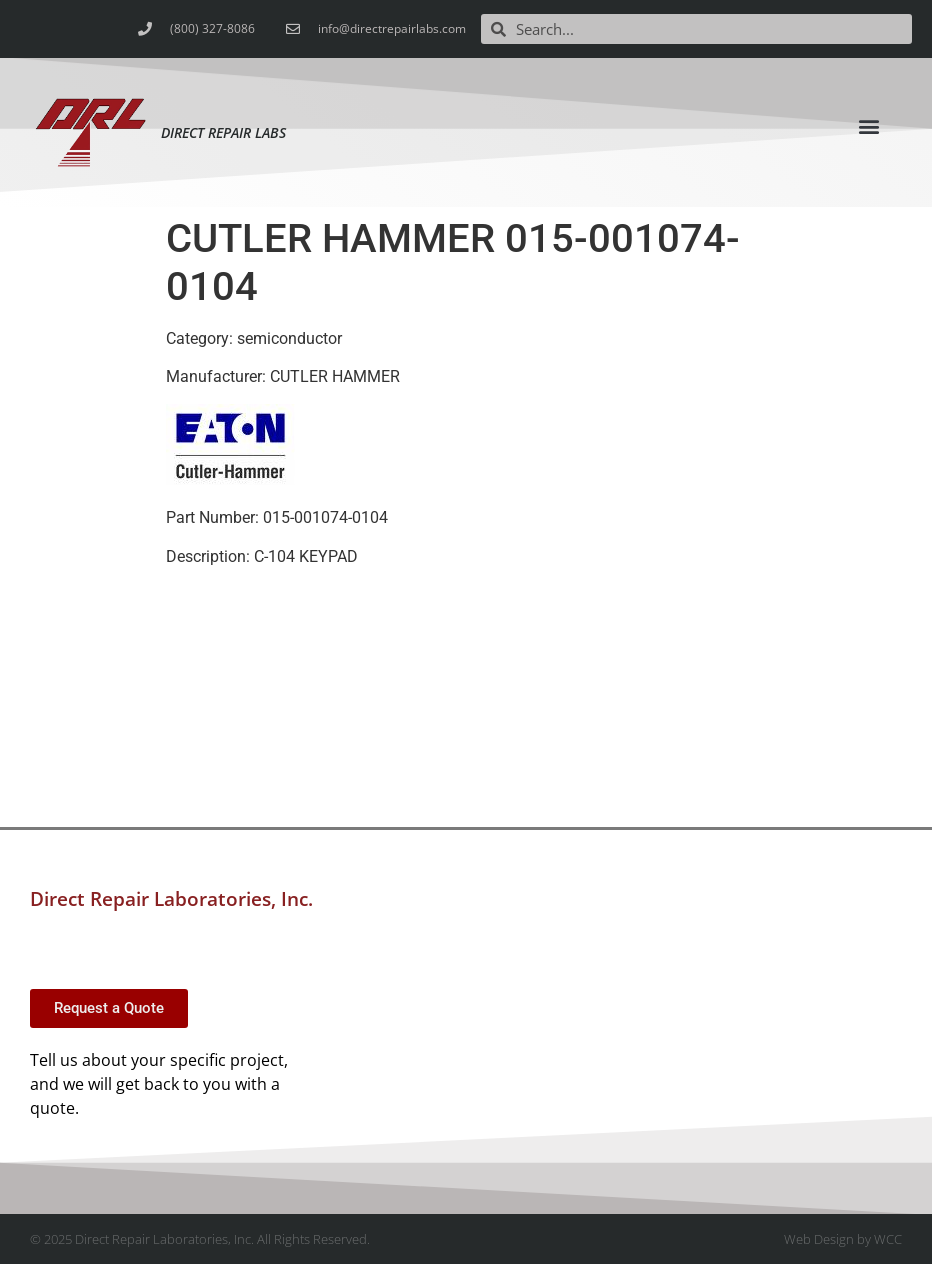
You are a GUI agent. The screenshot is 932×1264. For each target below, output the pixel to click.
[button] (869, 125)
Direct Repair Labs (223, 132)
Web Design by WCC (843, 1239)
